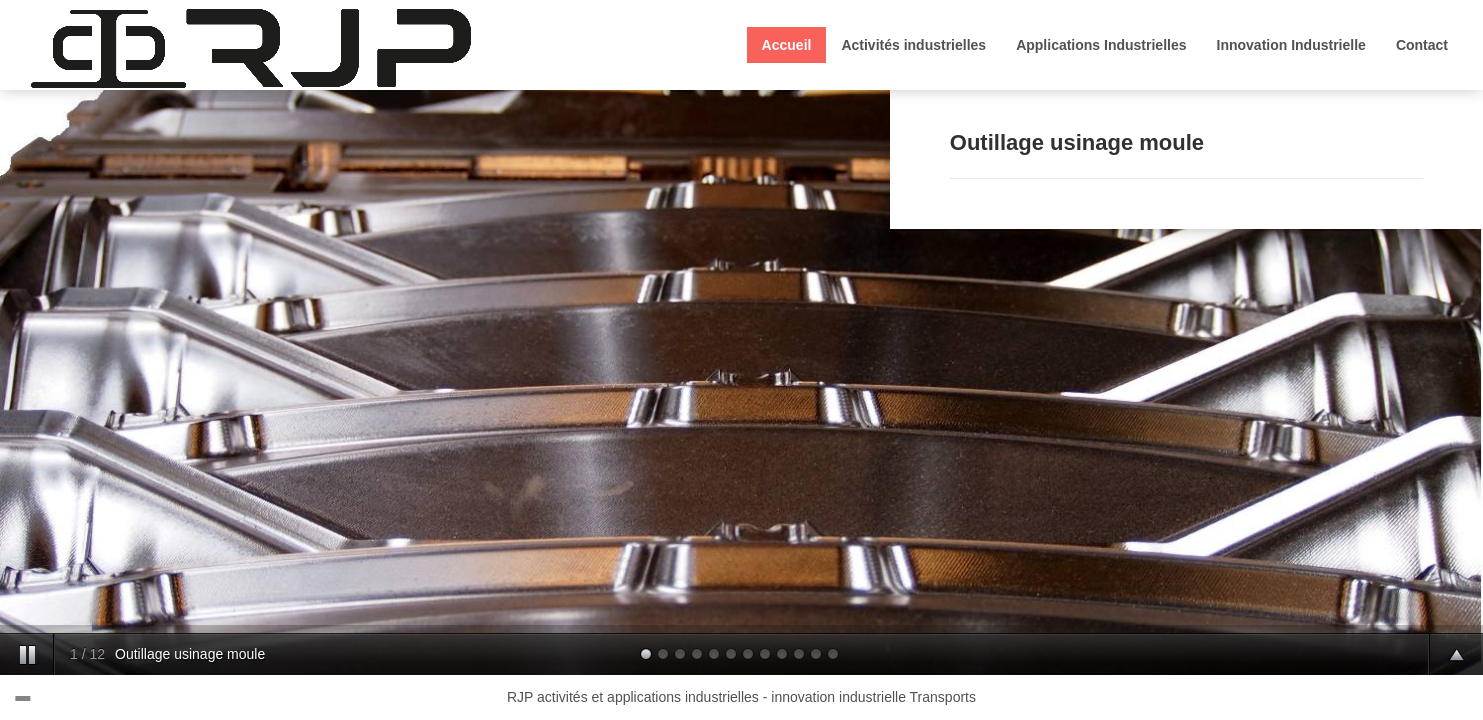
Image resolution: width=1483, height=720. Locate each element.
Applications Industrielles (1101, 45)
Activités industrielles (913, 45)
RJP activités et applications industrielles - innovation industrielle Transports (741, 697)
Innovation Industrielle (1291, 45)
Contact (1422, 45)
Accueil (787, 45)
